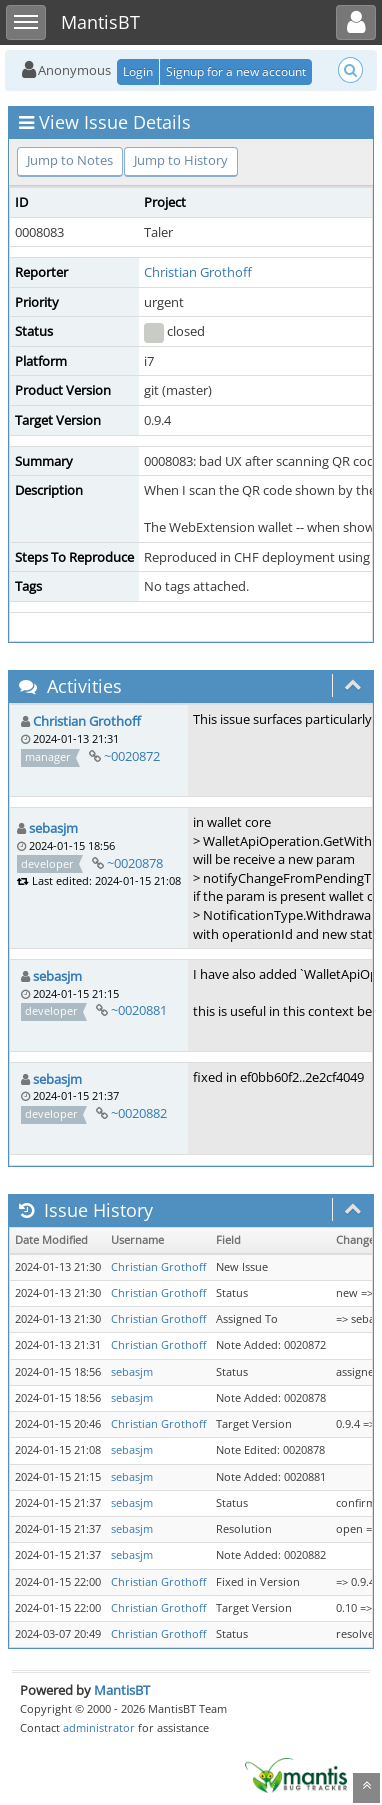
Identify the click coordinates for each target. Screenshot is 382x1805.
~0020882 (139, 1113)
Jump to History (181, 160)
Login (138, 71)
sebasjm (53, 828)
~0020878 (135, 863)
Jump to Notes (70, 160)
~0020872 (132, 756)
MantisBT (122, 1690)
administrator (99, 1727)
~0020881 (139, 1010)
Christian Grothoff (198, 272)
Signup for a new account (236, 71)
